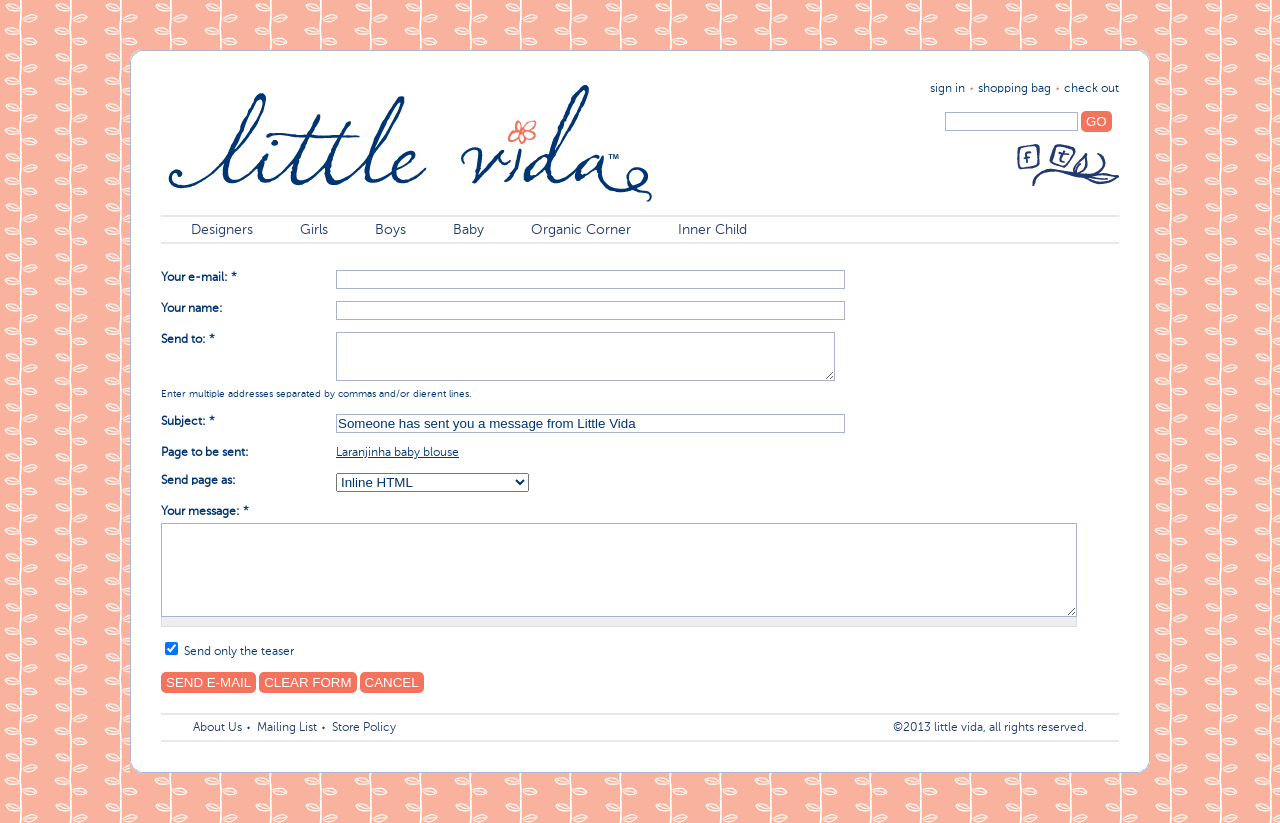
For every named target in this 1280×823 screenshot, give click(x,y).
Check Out (1091, 89)
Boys (390, 230)
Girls (314, 230)
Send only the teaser (229, 652)
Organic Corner (581, 230)
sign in (947, 89)
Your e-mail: (199, 278)
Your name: (192, 309)
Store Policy (364, 728)
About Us (217, 728)
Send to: (188, 340)
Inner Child (712, 230)
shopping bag (1014, 89)
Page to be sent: (205, 453)
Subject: (188, 422)
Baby (468, 230)
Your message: (205, 512)
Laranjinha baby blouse (397, 453)
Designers (222, 230)
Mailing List (287, 728)
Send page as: (198, 481)
